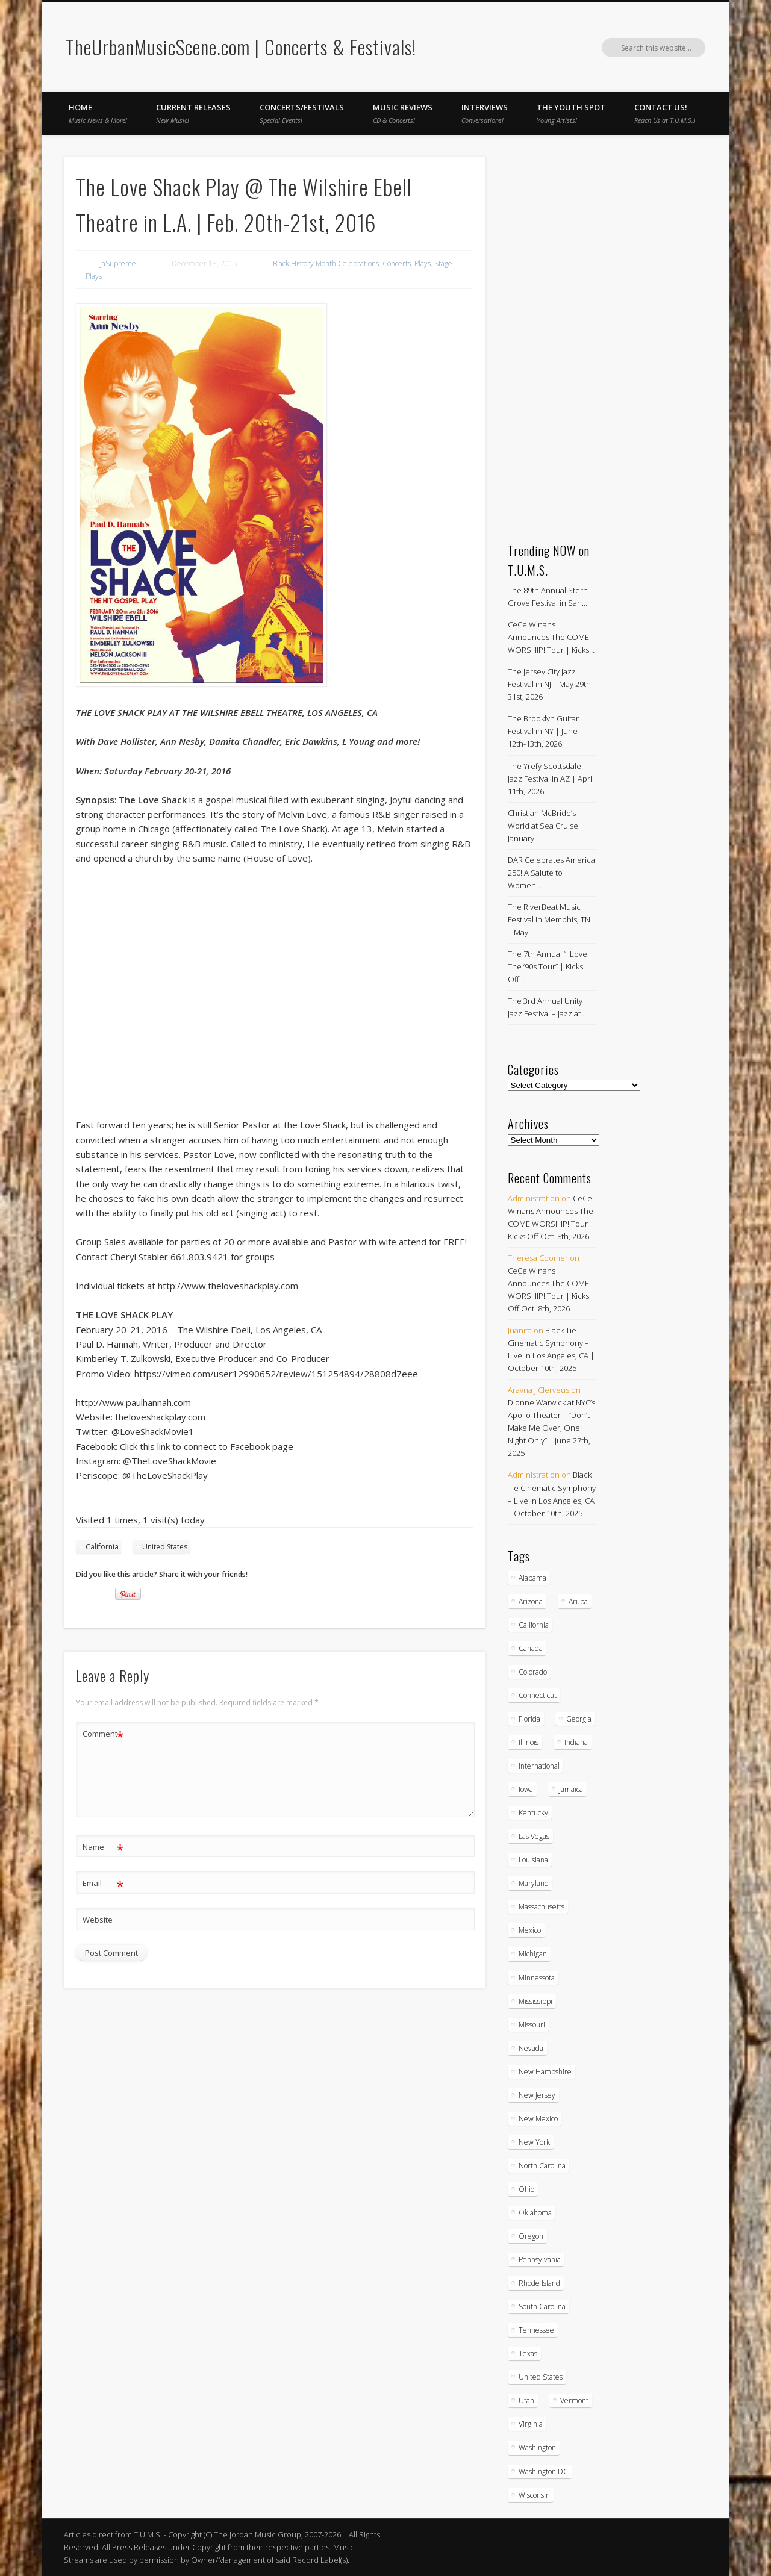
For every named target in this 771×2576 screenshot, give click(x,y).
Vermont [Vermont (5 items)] (574, 2400)
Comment (103, 1733)
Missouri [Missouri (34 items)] (532, 2025)
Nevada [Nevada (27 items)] (531, 2048)
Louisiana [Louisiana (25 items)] (533, 1860)
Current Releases (193, 113)
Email (103, 1883)
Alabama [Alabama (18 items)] (532, 1578)
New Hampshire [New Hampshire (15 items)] (545, 2072)
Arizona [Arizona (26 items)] (531, 1601)
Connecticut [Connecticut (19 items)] (538, 1695)
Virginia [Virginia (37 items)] (531, 2424)
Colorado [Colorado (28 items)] (533, 1672)
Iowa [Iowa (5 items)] (526, 1789)
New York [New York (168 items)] (534, 2142)
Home (98, 113)
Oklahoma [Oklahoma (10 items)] (535, 2212)
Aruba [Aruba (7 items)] (578, 1601)
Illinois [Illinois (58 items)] (528, 1742)
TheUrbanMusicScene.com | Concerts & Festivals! (241, 47)
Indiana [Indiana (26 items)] (576, 1742)
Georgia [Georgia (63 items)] (579, 1719)
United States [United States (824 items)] (541, 2377)
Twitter (671, 47)
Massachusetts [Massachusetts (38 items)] (541, 1907)
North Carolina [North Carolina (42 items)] (542, 2166)
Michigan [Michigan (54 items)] (533, 1954)
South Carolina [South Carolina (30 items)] (542, 2306)
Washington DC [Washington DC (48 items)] (543, 2471)
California (102, 1547)
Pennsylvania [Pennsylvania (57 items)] (540, 2259)
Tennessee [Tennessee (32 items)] (536, 2330)
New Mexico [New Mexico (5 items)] (538, 2119)
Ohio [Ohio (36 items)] (526, 2189)
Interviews (484, 113)
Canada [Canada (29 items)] (531, 1648)
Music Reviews (402, 113)
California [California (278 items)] (534, 1625)
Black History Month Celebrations (326, 263)
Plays (422, 263)
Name (103, 1847)
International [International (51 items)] (539, 1766)
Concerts (396, 263)
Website (98, 1919)
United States (164, 1547)
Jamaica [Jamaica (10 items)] (571, 1789)
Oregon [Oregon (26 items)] (531, 2236)
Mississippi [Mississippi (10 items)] (535, 2001)
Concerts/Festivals (302, 113)
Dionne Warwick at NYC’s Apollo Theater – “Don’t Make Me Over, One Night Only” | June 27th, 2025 (551, 1427)
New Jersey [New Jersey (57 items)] (537, 2095)
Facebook (646, 47)
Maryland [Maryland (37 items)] (534, 1883)
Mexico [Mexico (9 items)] (530, 1930)
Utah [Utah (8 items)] (526, 2400)
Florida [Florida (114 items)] (529, 1719)
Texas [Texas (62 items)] (528, 2353)
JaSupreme (118, 263)
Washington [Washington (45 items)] (537, 2447)
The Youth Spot (571, 113)
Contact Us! (664, 113)
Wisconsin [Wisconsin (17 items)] (534, 2495)
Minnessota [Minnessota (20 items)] (537, 1978)
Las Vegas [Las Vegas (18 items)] (534, 1836)
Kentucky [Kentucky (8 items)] (533, 1813)
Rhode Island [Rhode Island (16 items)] (539, 2283)
